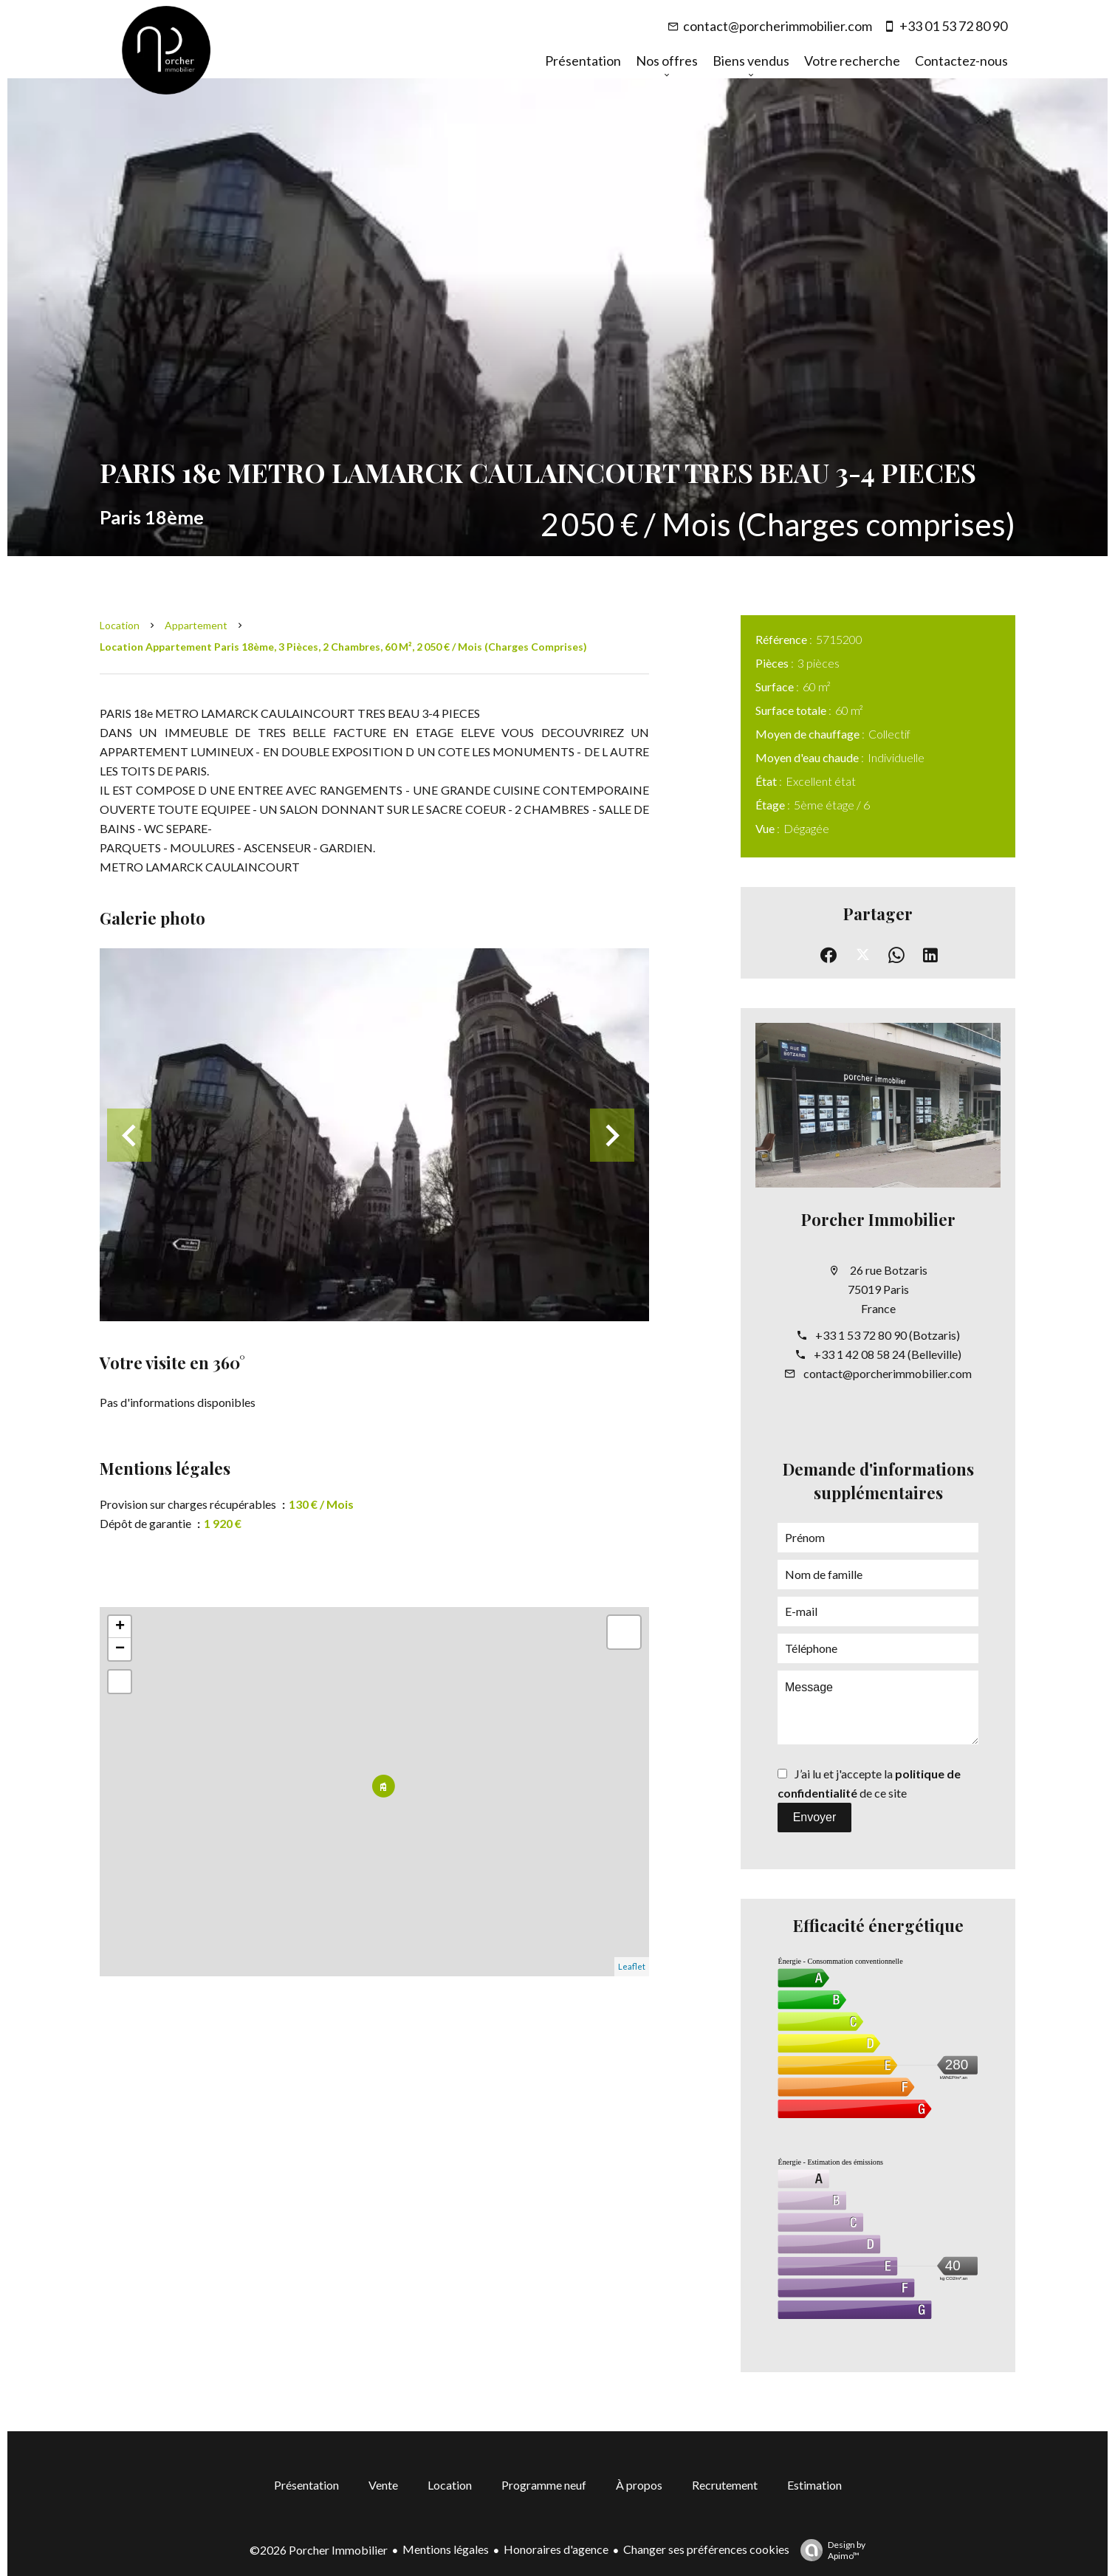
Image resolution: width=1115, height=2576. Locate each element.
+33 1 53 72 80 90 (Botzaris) (887, 1335)
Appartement (196, 625)
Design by (829, 2550)
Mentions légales (445, 2549)
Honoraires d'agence (556, 2549)
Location (120, 625)
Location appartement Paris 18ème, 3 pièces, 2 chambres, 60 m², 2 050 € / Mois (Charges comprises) (343, 646)
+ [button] (120, 1627)
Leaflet (631, 1966)
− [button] (120, 1649)
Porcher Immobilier (878, 1219)
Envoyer (815, 1817)
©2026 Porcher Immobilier (319, 2550)
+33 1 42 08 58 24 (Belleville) (887, 1354)
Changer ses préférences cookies (706, 2549)
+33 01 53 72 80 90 (953, 26)
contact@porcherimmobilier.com (777, 26)
